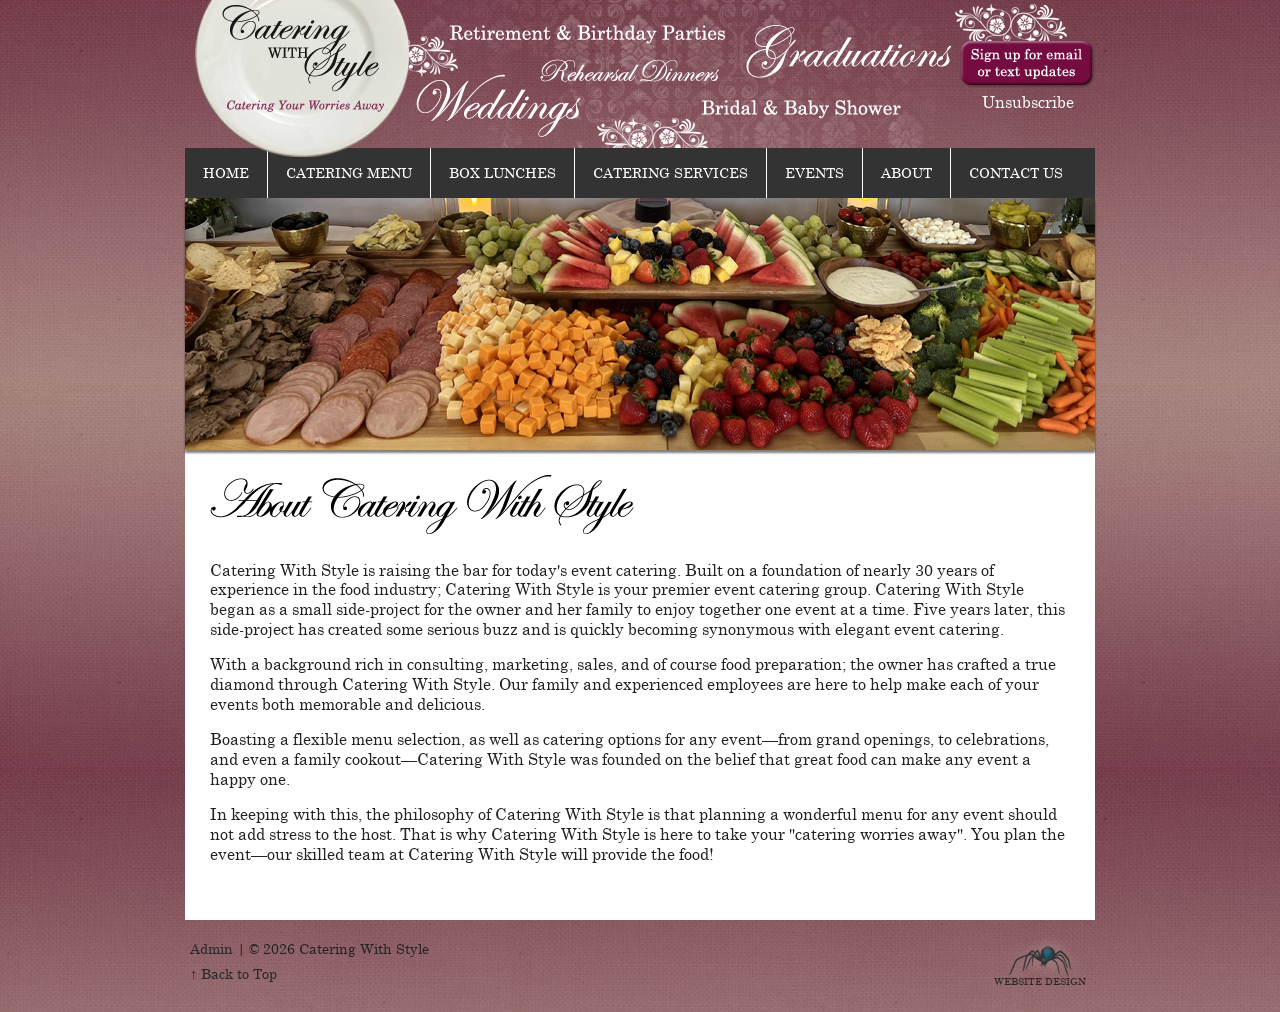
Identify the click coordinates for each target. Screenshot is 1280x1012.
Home (226, 172)
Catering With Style (303, 78)
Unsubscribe (1028, 101)
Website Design (1040, 979)
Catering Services (670, 172)
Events (814, 172)
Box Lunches (502, 172)
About (906, 172)
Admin (211, 948)
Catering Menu (349, 172)
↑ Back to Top (233, 974)
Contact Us (1016, 172)
